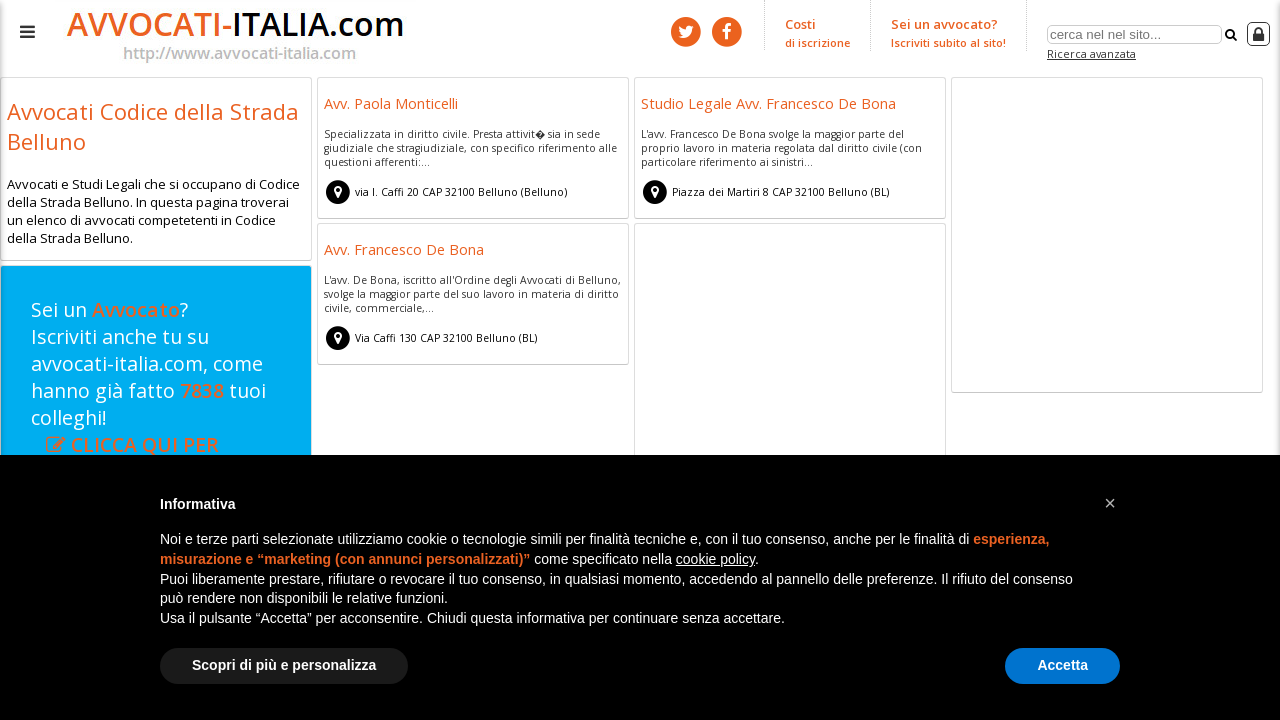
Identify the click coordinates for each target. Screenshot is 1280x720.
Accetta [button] (1062, 665)
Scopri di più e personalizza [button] (284, 665)
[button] (1110, 503)
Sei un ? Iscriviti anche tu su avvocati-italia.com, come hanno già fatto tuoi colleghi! (148, 390)
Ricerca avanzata (1091, 53)
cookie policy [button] (715, 559)
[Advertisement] (1107, 238)
